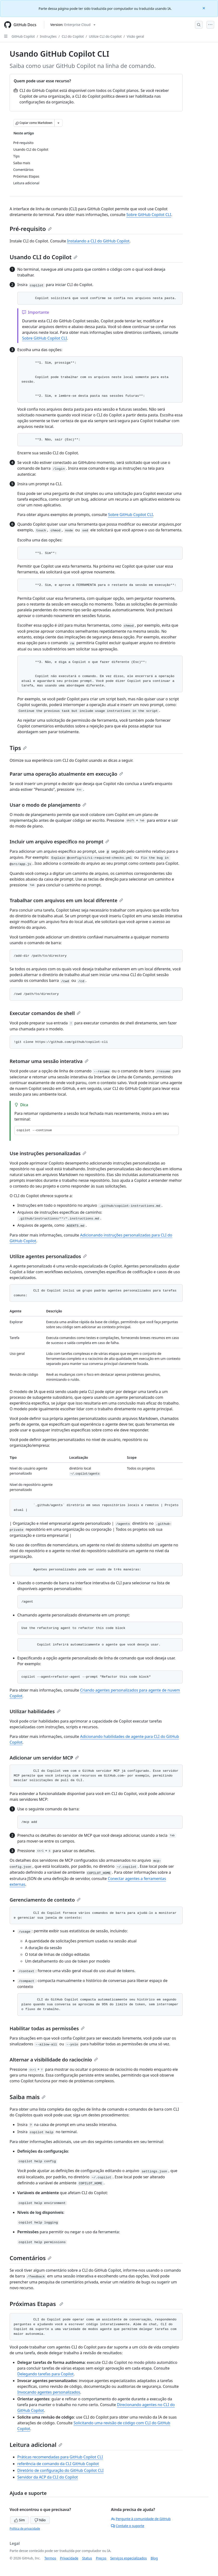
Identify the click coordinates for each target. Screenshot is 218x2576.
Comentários (30, 2258)
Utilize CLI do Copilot (105, 36)
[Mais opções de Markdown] (58, 123)
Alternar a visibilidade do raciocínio (54, 2059)
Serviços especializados (128, 2558)
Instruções (48, 36)
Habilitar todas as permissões (47, 2028)
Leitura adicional (36, 2445)
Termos (50, 2558)
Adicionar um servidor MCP (44, 1757)
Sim (19, 2520)
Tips (18, 748)
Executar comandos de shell (45, 1013)
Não (40, 2520)
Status (87, 2558)
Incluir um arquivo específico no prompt (59, 841)
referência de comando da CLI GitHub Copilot (58, 2463)
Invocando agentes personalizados (48, 2392)
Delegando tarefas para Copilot (45, 2374)
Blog (154, 2558)
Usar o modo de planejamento (48, 805)
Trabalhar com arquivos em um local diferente (66, 900)
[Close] (204, 8)
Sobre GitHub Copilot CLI (148, 214)
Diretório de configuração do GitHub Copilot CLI (60, 2470)
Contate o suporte (127, 2525)
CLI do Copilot (73, 36)
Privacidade (69, 2558)
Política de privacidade (25, 2529)
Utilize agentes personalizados (48, 1256)
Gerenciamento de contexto (45, 1900)
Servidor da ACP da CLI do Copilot (47, 2477)
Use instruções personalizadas (48, 1153)
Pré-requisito (31, 229)
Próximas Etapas (36, 2304)
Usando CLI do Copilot (43, 257)
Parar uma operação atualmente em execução (66, 774)
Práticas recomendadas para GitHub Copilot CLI (60, 2457)
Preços (101, 2558)
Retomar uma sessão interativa (49, 1061)
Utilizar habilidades (35, 1711)
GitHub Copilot (23, 36)
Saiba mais (27, 2097)
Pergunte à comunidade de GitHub (141, 2518)
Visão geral (135, 36)
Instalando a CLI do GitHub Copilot (98, 241)
